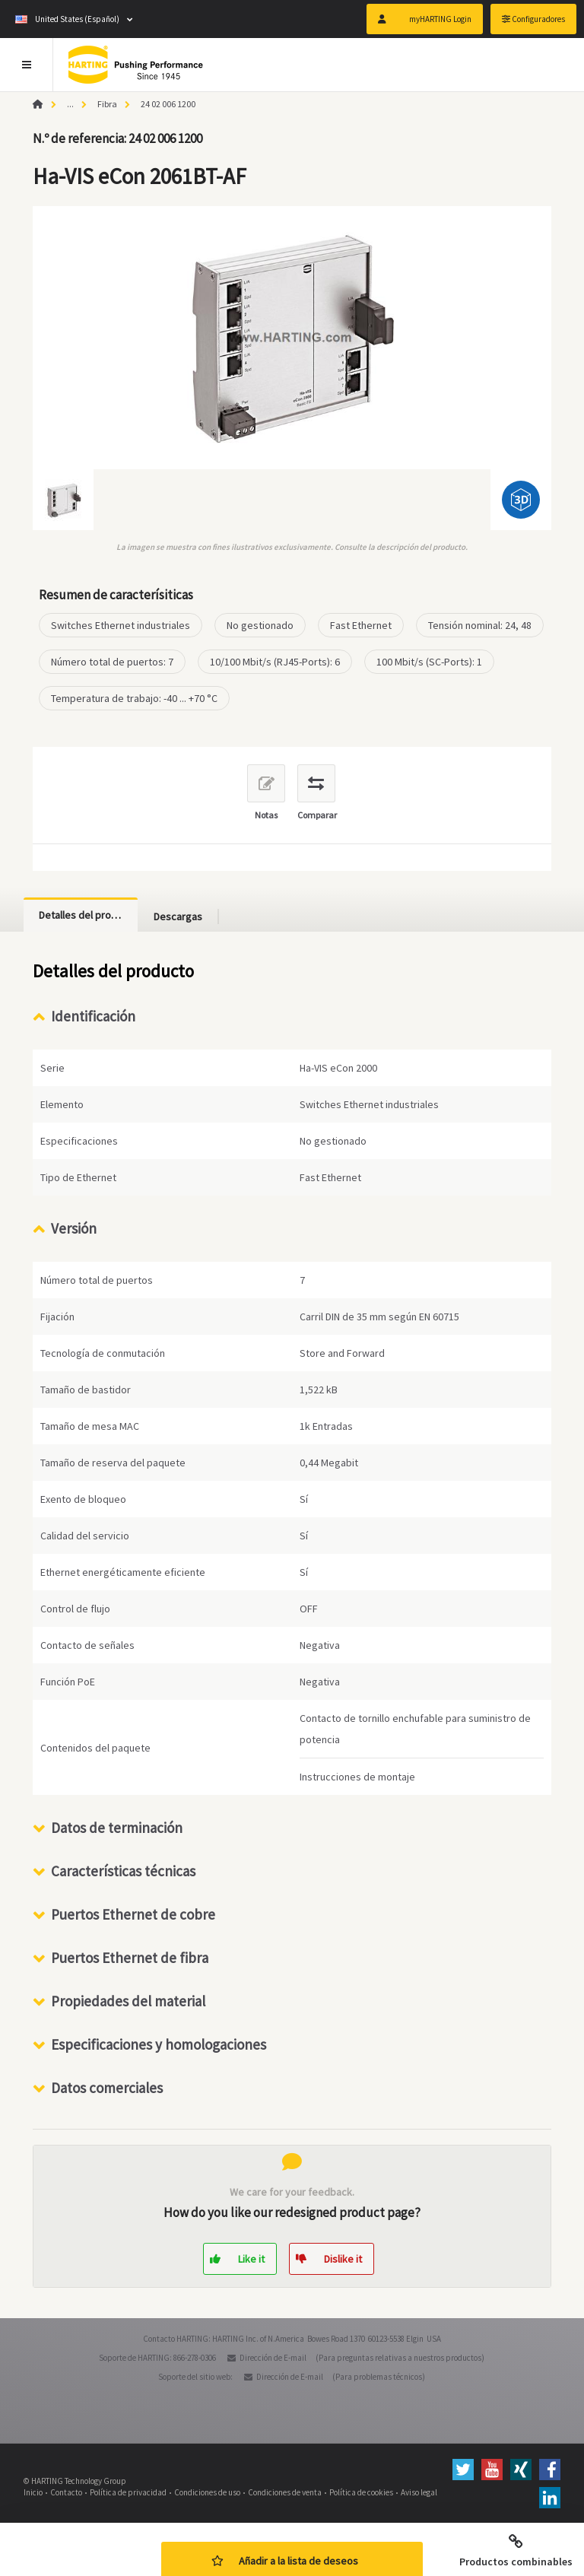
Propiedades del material (128, 2001)
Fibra (107, 104)
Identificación (93, 1016)
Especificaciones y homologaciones (158, 2044)
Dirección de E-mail (273, 2357)
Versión (74, 1228)
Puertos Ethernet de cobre (133, 1914)
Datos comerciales (107, 2088)
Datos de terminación (116, 1827)
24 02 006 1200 (168, 104)
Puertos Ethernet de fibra (129, 1958)
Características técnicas (123, 1871)
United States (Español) (67, 19)
